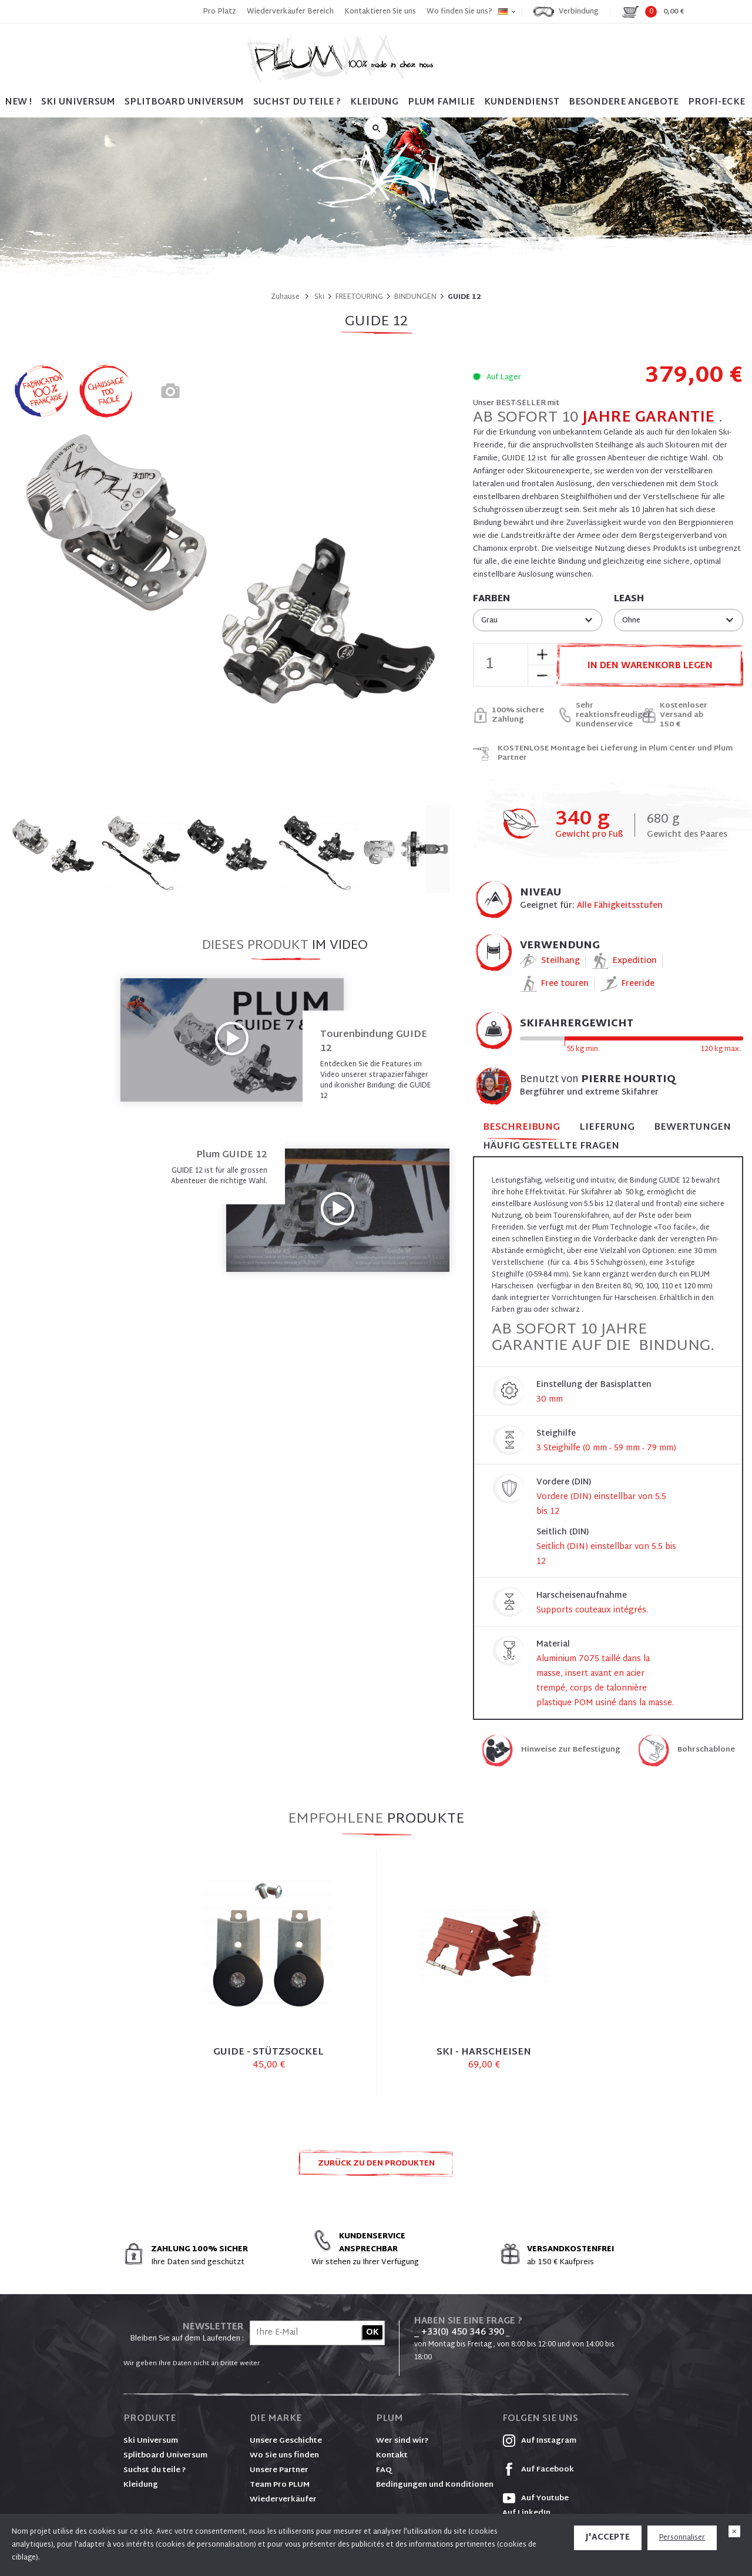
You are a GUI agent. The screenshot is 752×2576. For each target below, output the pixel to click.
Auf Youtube (535, 2498)
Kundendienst (521, 102)
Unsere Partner (279, 2470)
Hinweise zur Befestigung (570, 1750)
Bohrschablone (706, 1750)
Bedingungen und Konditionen (435, 2485)
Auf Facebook (538, 2470)
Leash (629, 599)
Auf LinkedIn (526, 2513)
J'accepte (608, 2537)
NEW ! (18, 102)
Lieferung (606, 1127)
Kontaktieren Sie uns (380, 11)
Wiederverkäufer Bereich (290, 11)
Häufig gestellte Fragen (551, 1146)
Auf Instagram (539, 2441)
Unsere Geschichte (286, 2441)
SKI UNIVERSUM (78, 102)
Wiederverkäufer (283, 2500)
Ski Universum (150, 2441)
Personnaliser (682, 2537)
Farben (491, 599)
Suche (376, 128)
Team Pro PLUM (280, 2485)
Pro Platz (219, 11)
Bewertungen (692, 1127)
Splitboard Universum (165, 2456)
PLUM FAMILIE (441, 102)
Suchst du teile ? (154, 2470)
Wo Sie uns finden (284, 2456)
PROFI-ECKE (716, 102)
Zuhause (285, 297)
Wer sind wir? (402, 2441)
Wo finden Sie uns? (459, 11)
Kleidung (374, 102)
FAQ (384, 2470)
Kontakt (392, 2456)
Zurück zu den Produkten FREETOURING (376, 2167)
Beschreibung (521, 1128)
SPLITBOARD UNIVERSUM (184, 102)
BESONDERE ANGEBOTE (624, 102)
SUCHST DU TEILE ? (297, 102)
